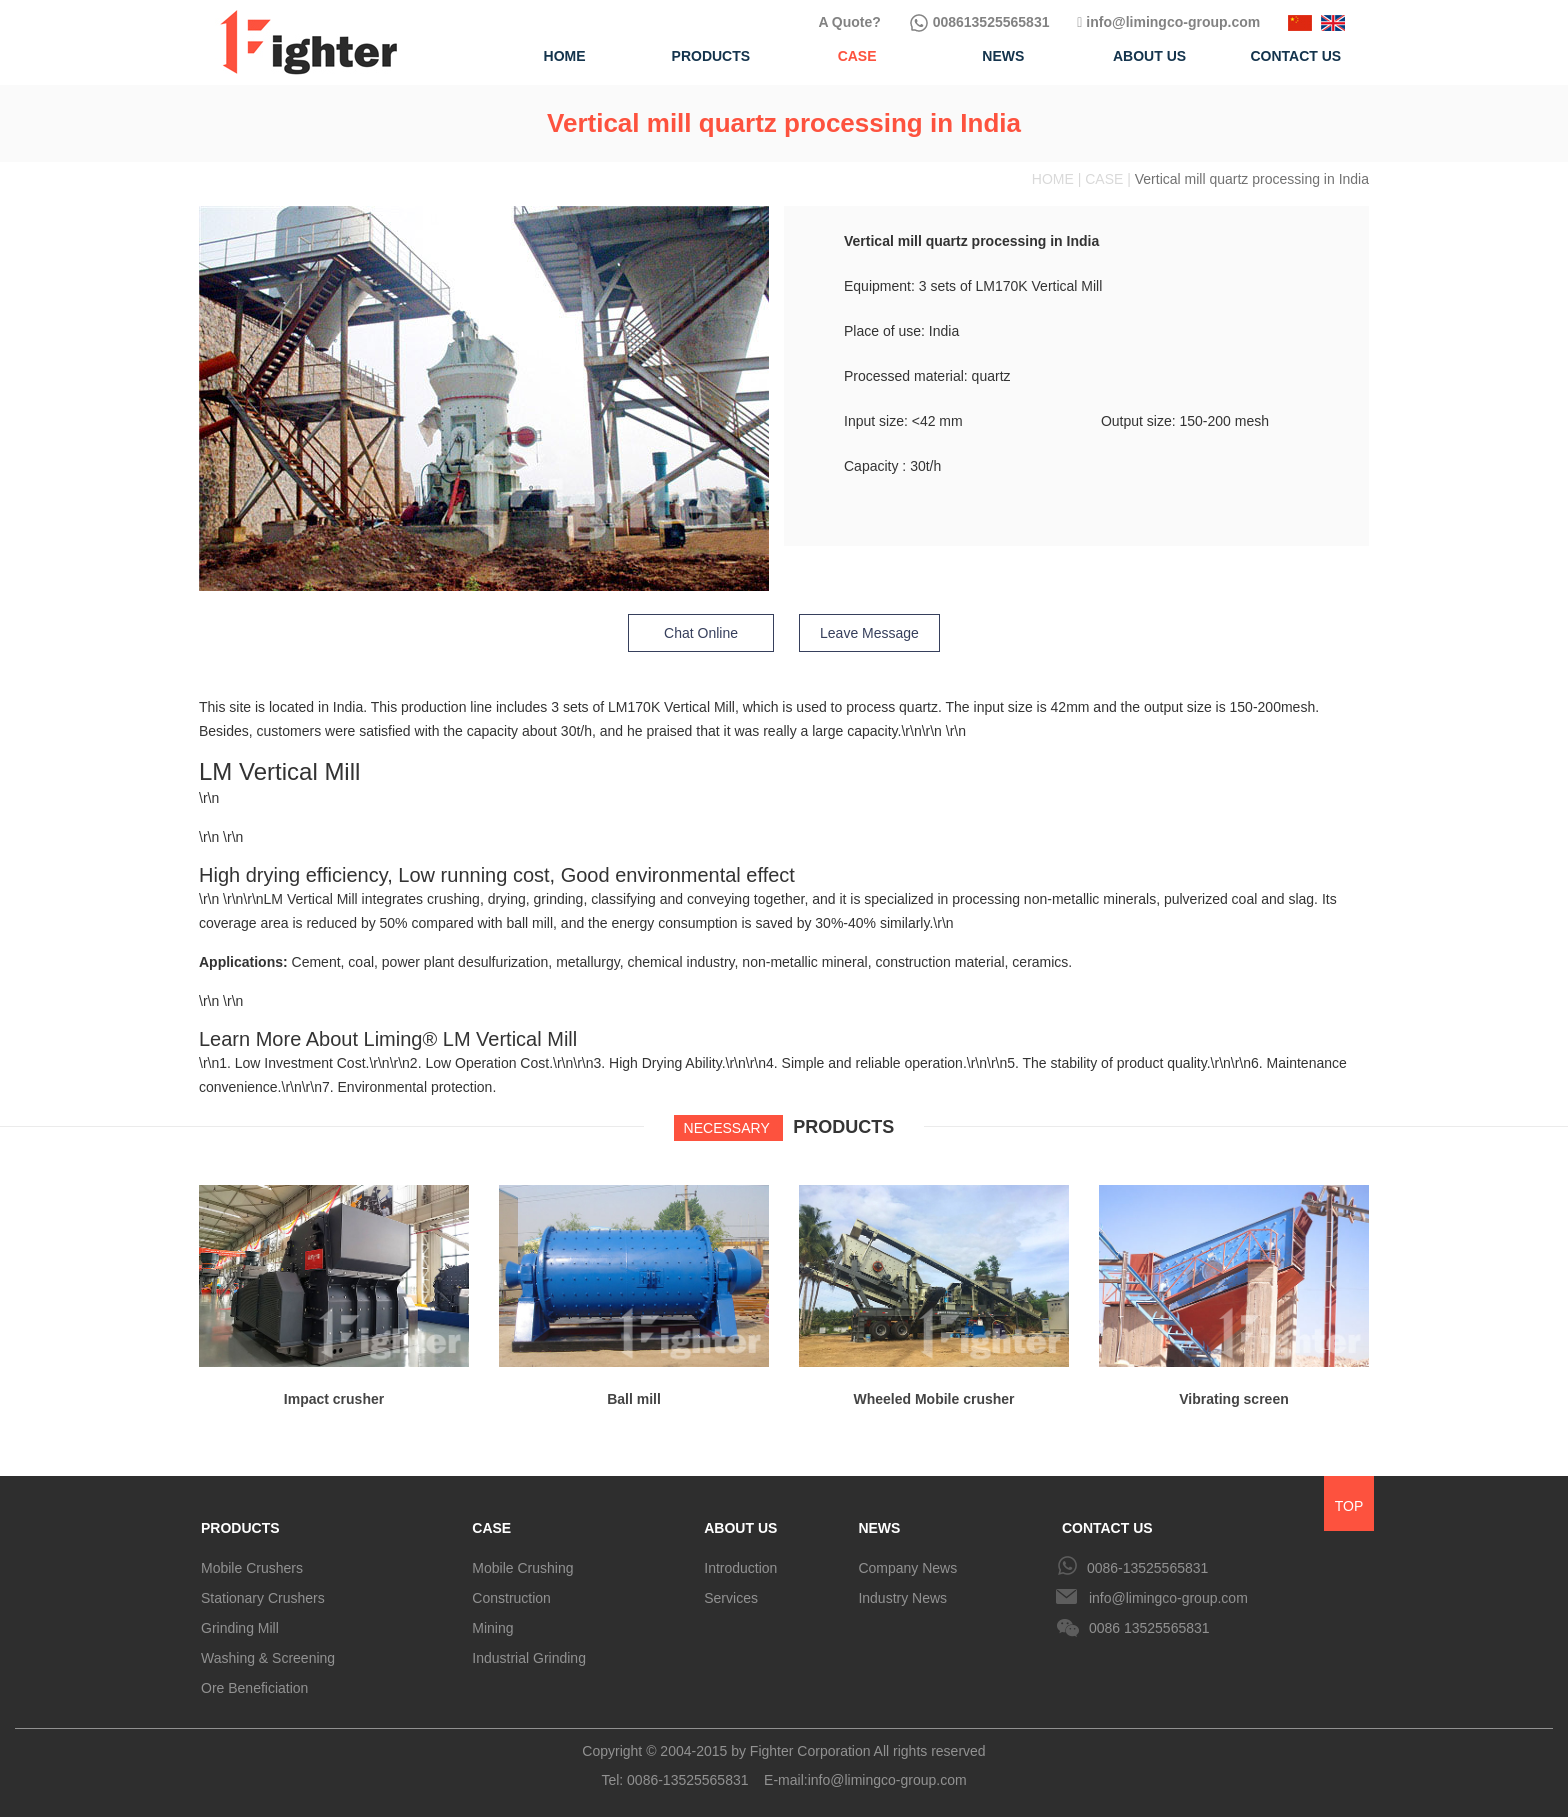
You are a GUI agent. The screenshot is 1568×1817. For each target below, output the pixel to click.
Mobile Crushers (252, 1568)
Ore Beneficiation (254, 1688)
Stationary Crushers (263, 1598)
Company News (907, 1568)
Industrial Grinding (529, 1658)
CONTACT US (1107, 1528)
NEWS (879, 1528)
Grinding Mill (240, 1628)
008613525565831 (979, 22)
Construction (511, 1598)
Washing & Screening (268, 1658)
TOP (1349, 1506)
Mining (492, 1628)
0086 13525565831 (1149, 1628)
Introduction (740, 1568)
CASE (491, 1528)
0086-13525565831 (1147, 1568)
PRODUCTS (240, 1528)
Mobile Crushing (522, 1568)
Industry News (902, 1598)
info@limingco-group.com (1168, 22)
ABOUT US (740, 1528)
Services (731, 1598)
